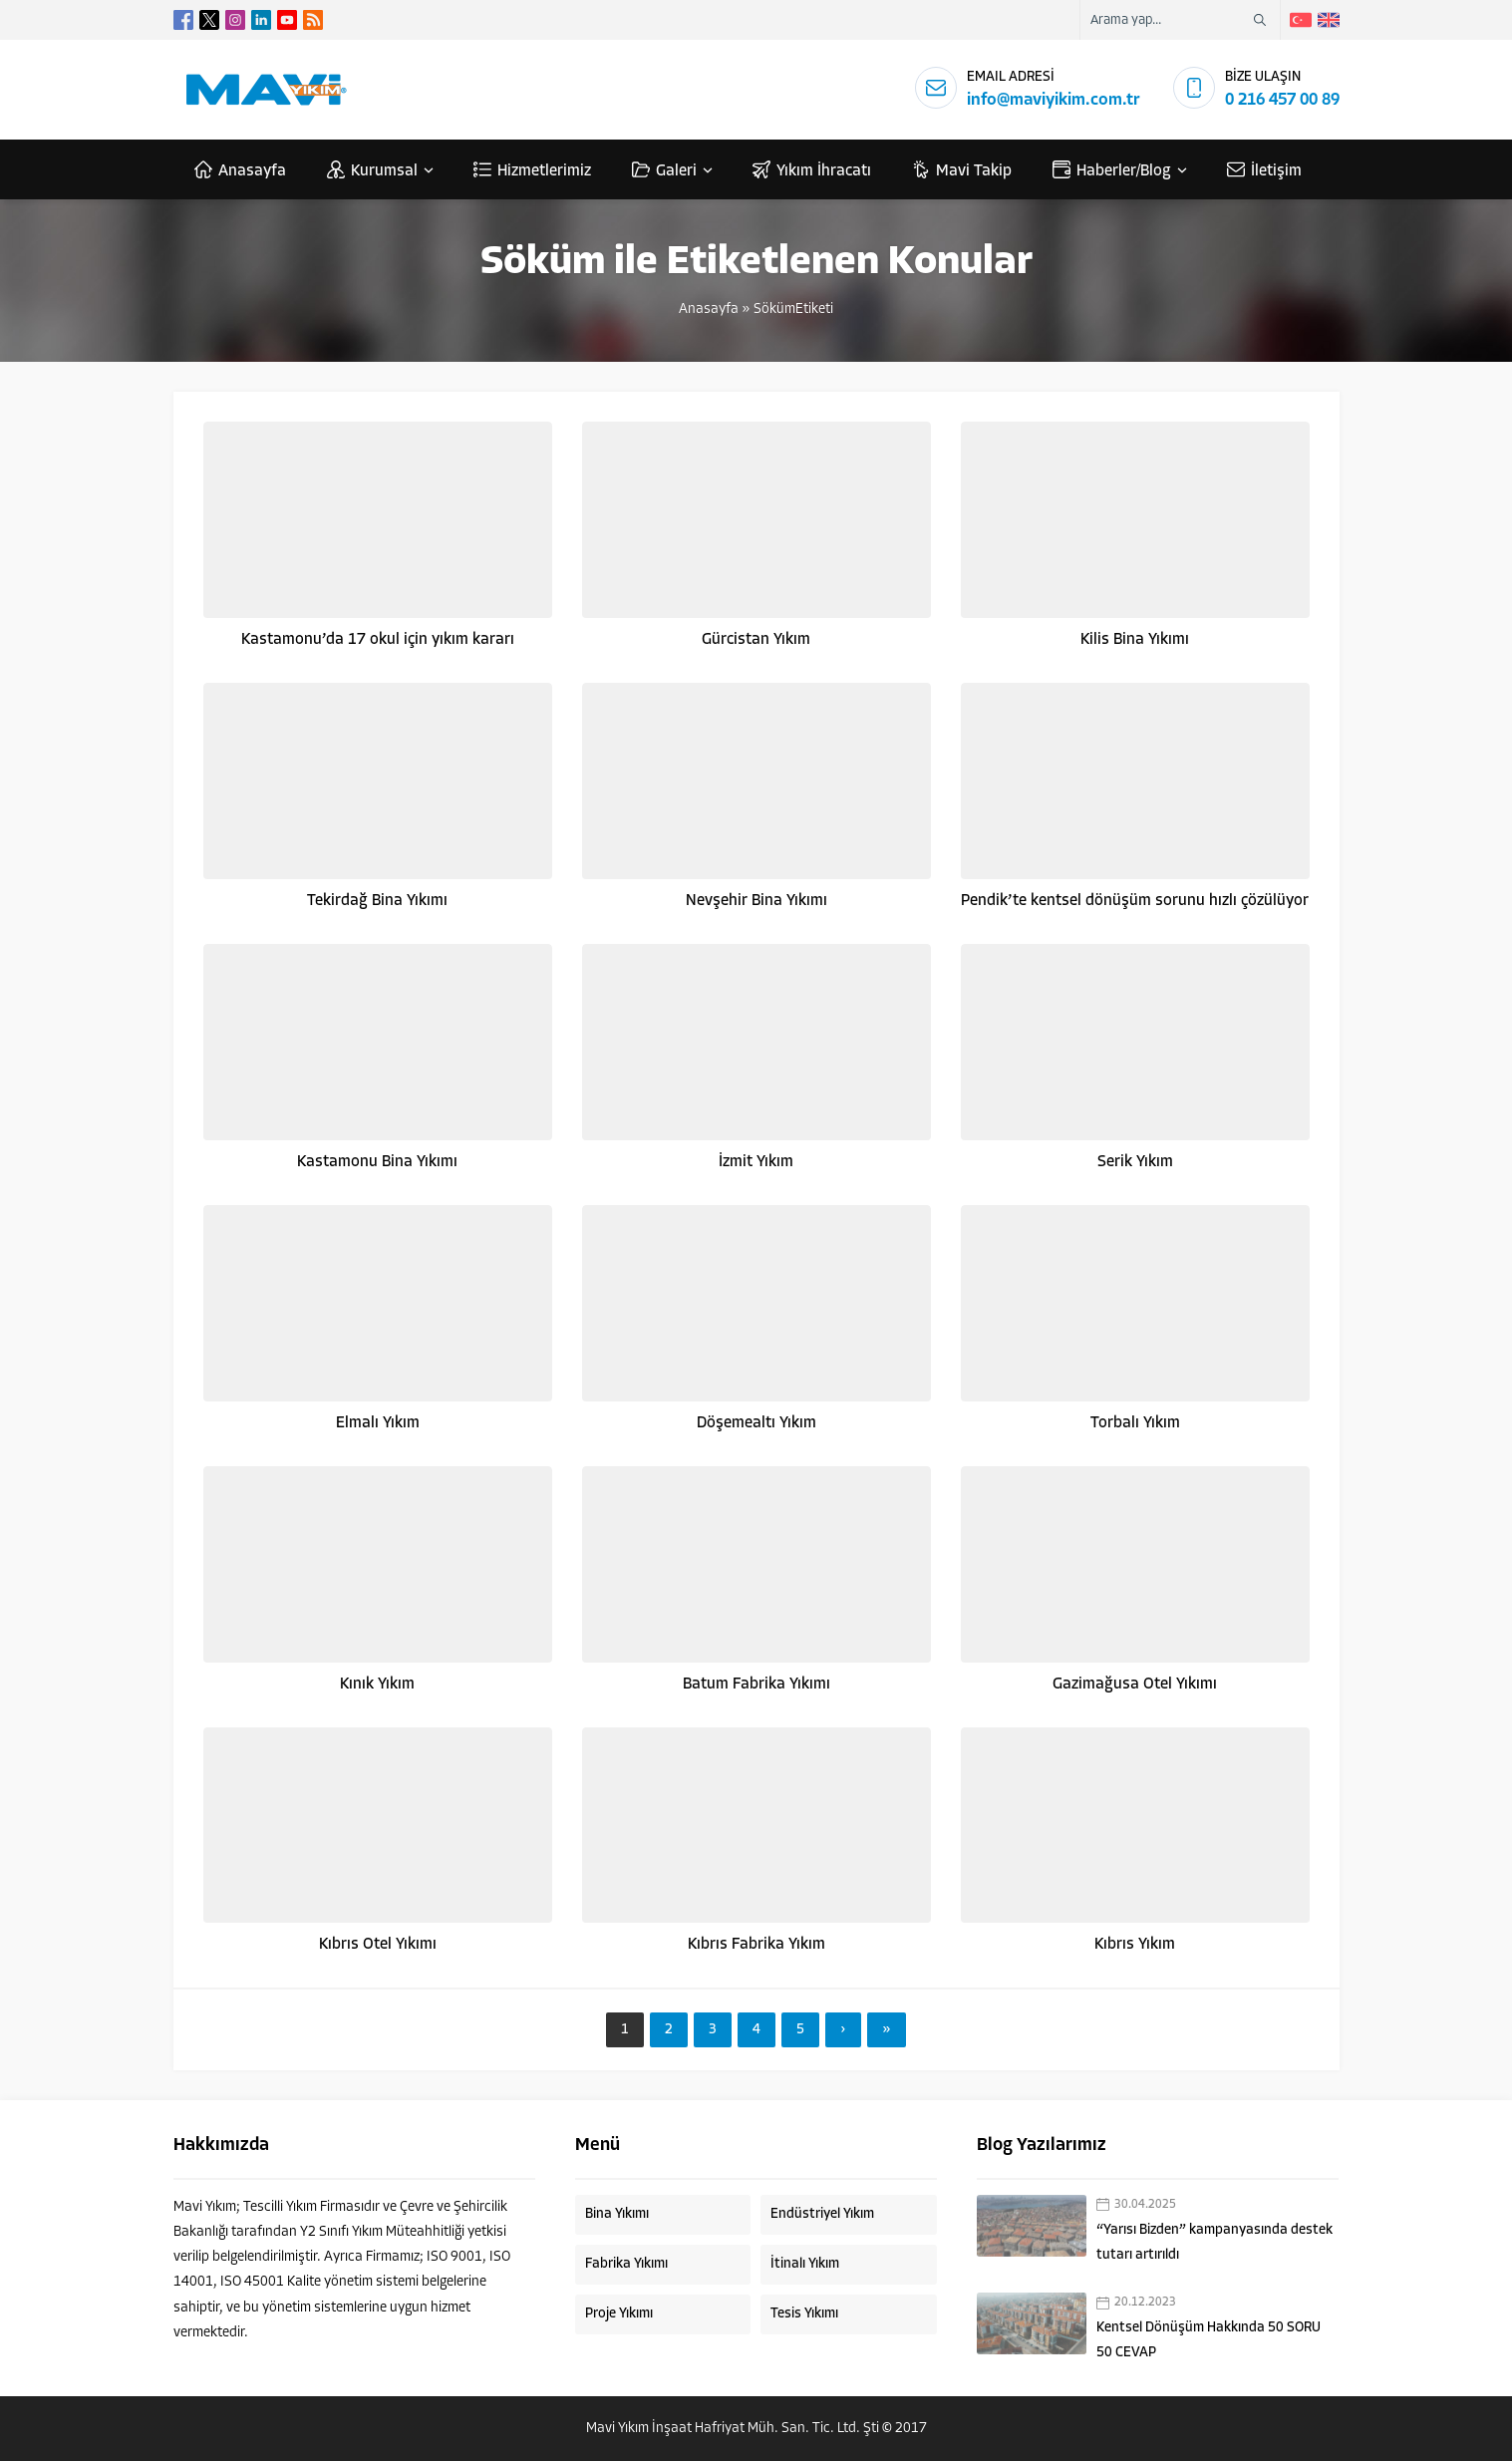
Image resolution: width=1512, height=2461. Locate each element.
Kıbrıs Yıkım (1134, 1945)
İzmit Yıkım (756, 1162)
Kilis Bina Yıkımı (1134, 640)
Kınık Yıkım (377, 1684)
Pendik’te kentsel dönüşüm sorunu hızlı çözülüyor (1135, 901)
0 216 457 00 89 (1282, 100)
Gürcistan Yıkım (756, 640)
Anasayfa (709, 309)
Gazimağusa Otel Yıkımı (1135, 1684)
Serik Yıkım (1135, 1162)
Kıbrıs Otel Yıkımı (378, 1945)
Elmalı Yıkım (378, 1423)
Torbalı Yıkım (1135, 1423)
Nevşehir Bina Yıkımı (756, 901)
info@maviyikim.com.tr (1053, 100)
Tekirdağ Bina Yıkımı (377, 901)
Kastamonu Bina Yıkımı (377, 1162)
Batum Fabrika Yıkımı (756, 1684)
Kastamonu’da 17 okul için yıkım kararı (377, 640)
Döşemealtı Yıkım (756, 1423)
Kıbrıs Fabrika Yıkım (756, 1945)
